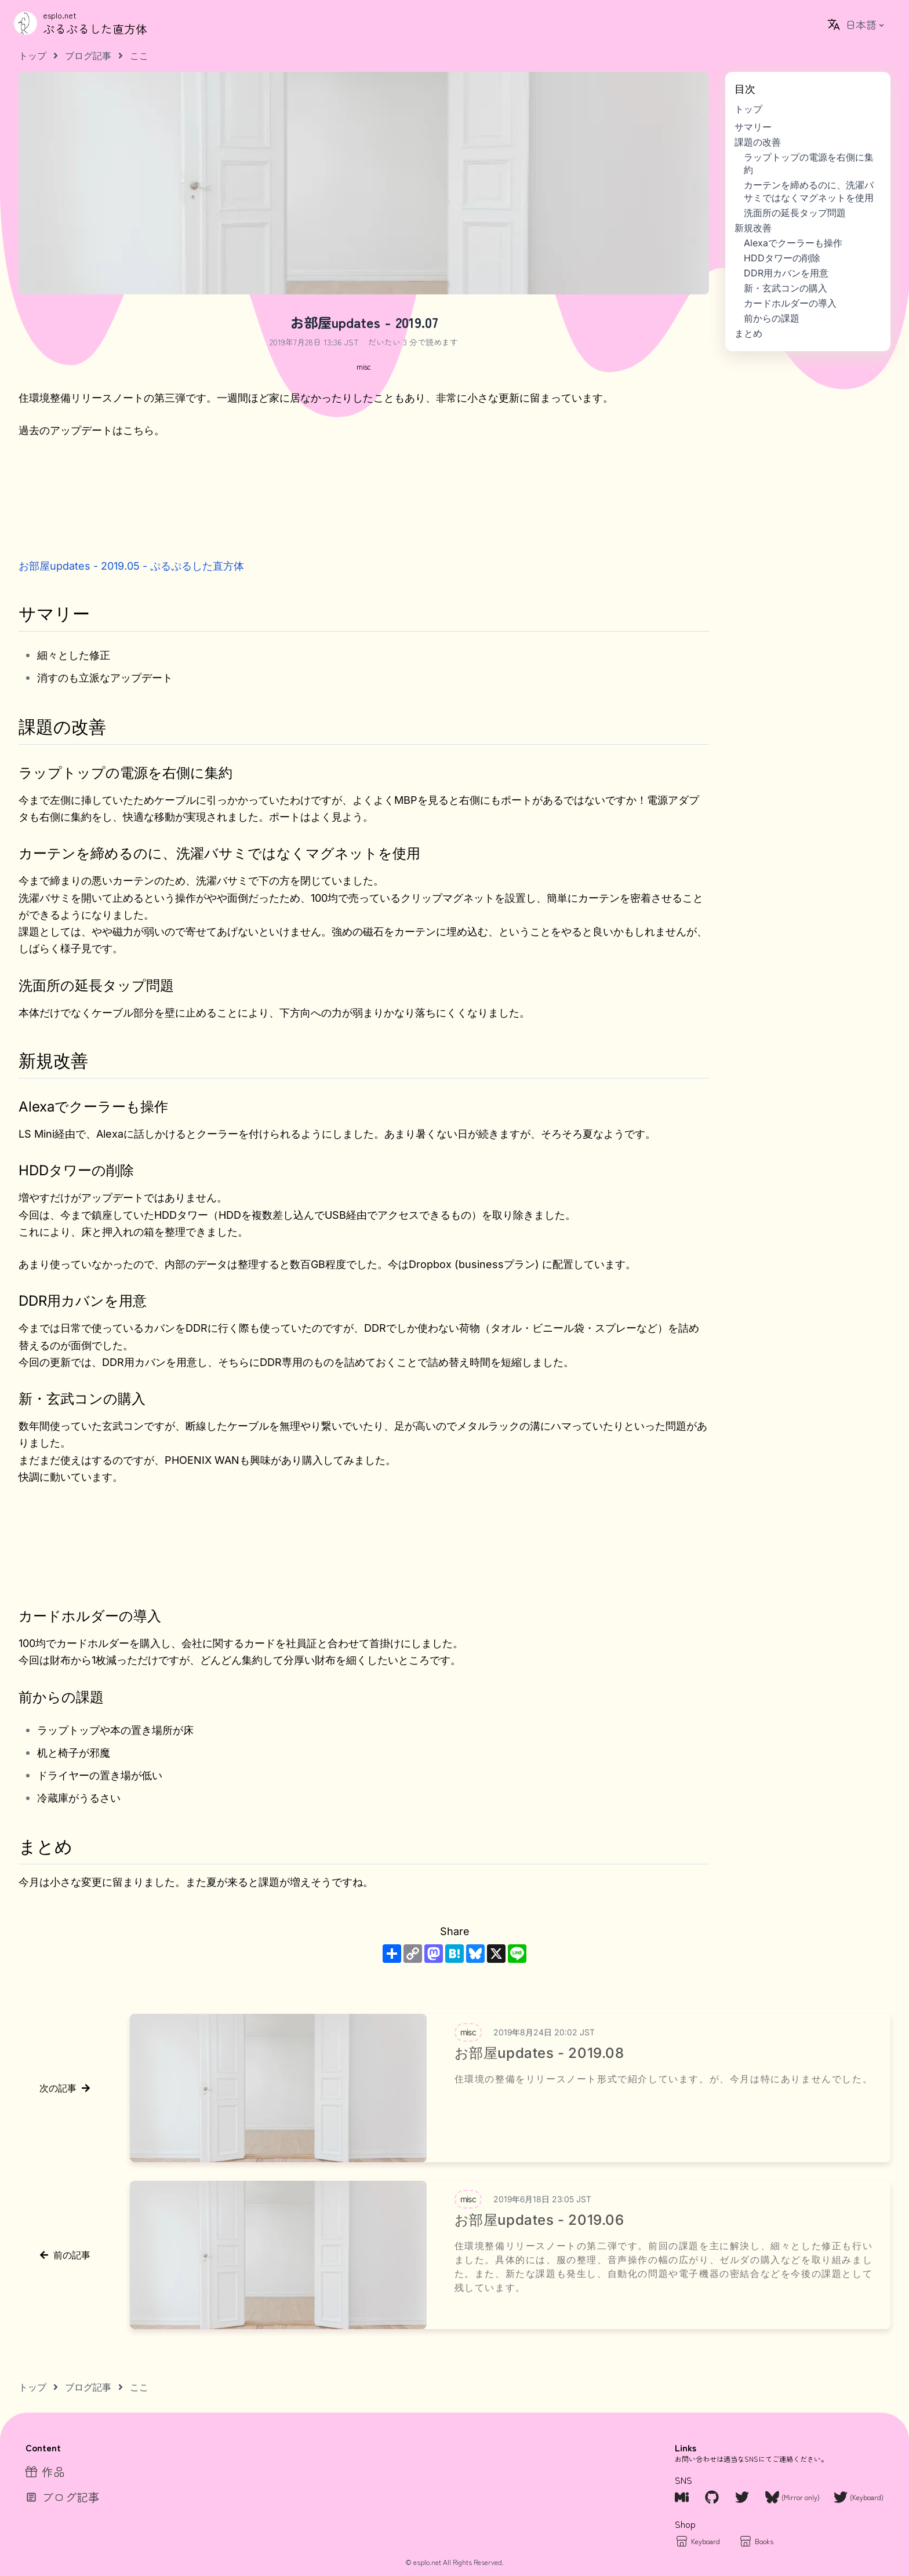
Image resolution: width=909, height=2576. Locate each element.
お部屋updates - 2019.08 (539, 2053)
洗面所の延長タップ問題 (795, 212)
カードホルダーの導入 (790, 303)
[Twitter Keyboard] (858, 2497)
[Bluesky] (792, 2497)
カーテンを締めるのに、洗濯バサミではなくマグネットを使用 (809, 191)
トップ (748, 109)
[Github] (713, 2497)
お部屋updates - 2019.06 (539, 2219)
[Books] (756, 2541)
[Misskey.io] (683, 2497)
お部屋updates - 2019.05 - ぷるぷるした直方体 (131, 566)
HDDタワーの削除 (782, 258)
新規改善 (753, 228)
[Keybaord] (697, 2541)
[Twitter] (743, 2497)
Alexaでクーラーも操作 (793, 243)
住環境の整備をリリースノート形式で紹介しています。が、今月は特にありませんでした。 (663, 2079)
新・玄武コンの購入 (785, 288)
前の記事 (64, 2255)
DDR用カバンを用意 (786, 273)
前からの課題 (771, 318)
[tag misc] (363, 366)
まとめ (748, 333)
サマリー (753, 127)
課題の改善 (758, 142)
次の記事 (64, 2088)
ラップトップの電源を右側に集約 (809, 163)
